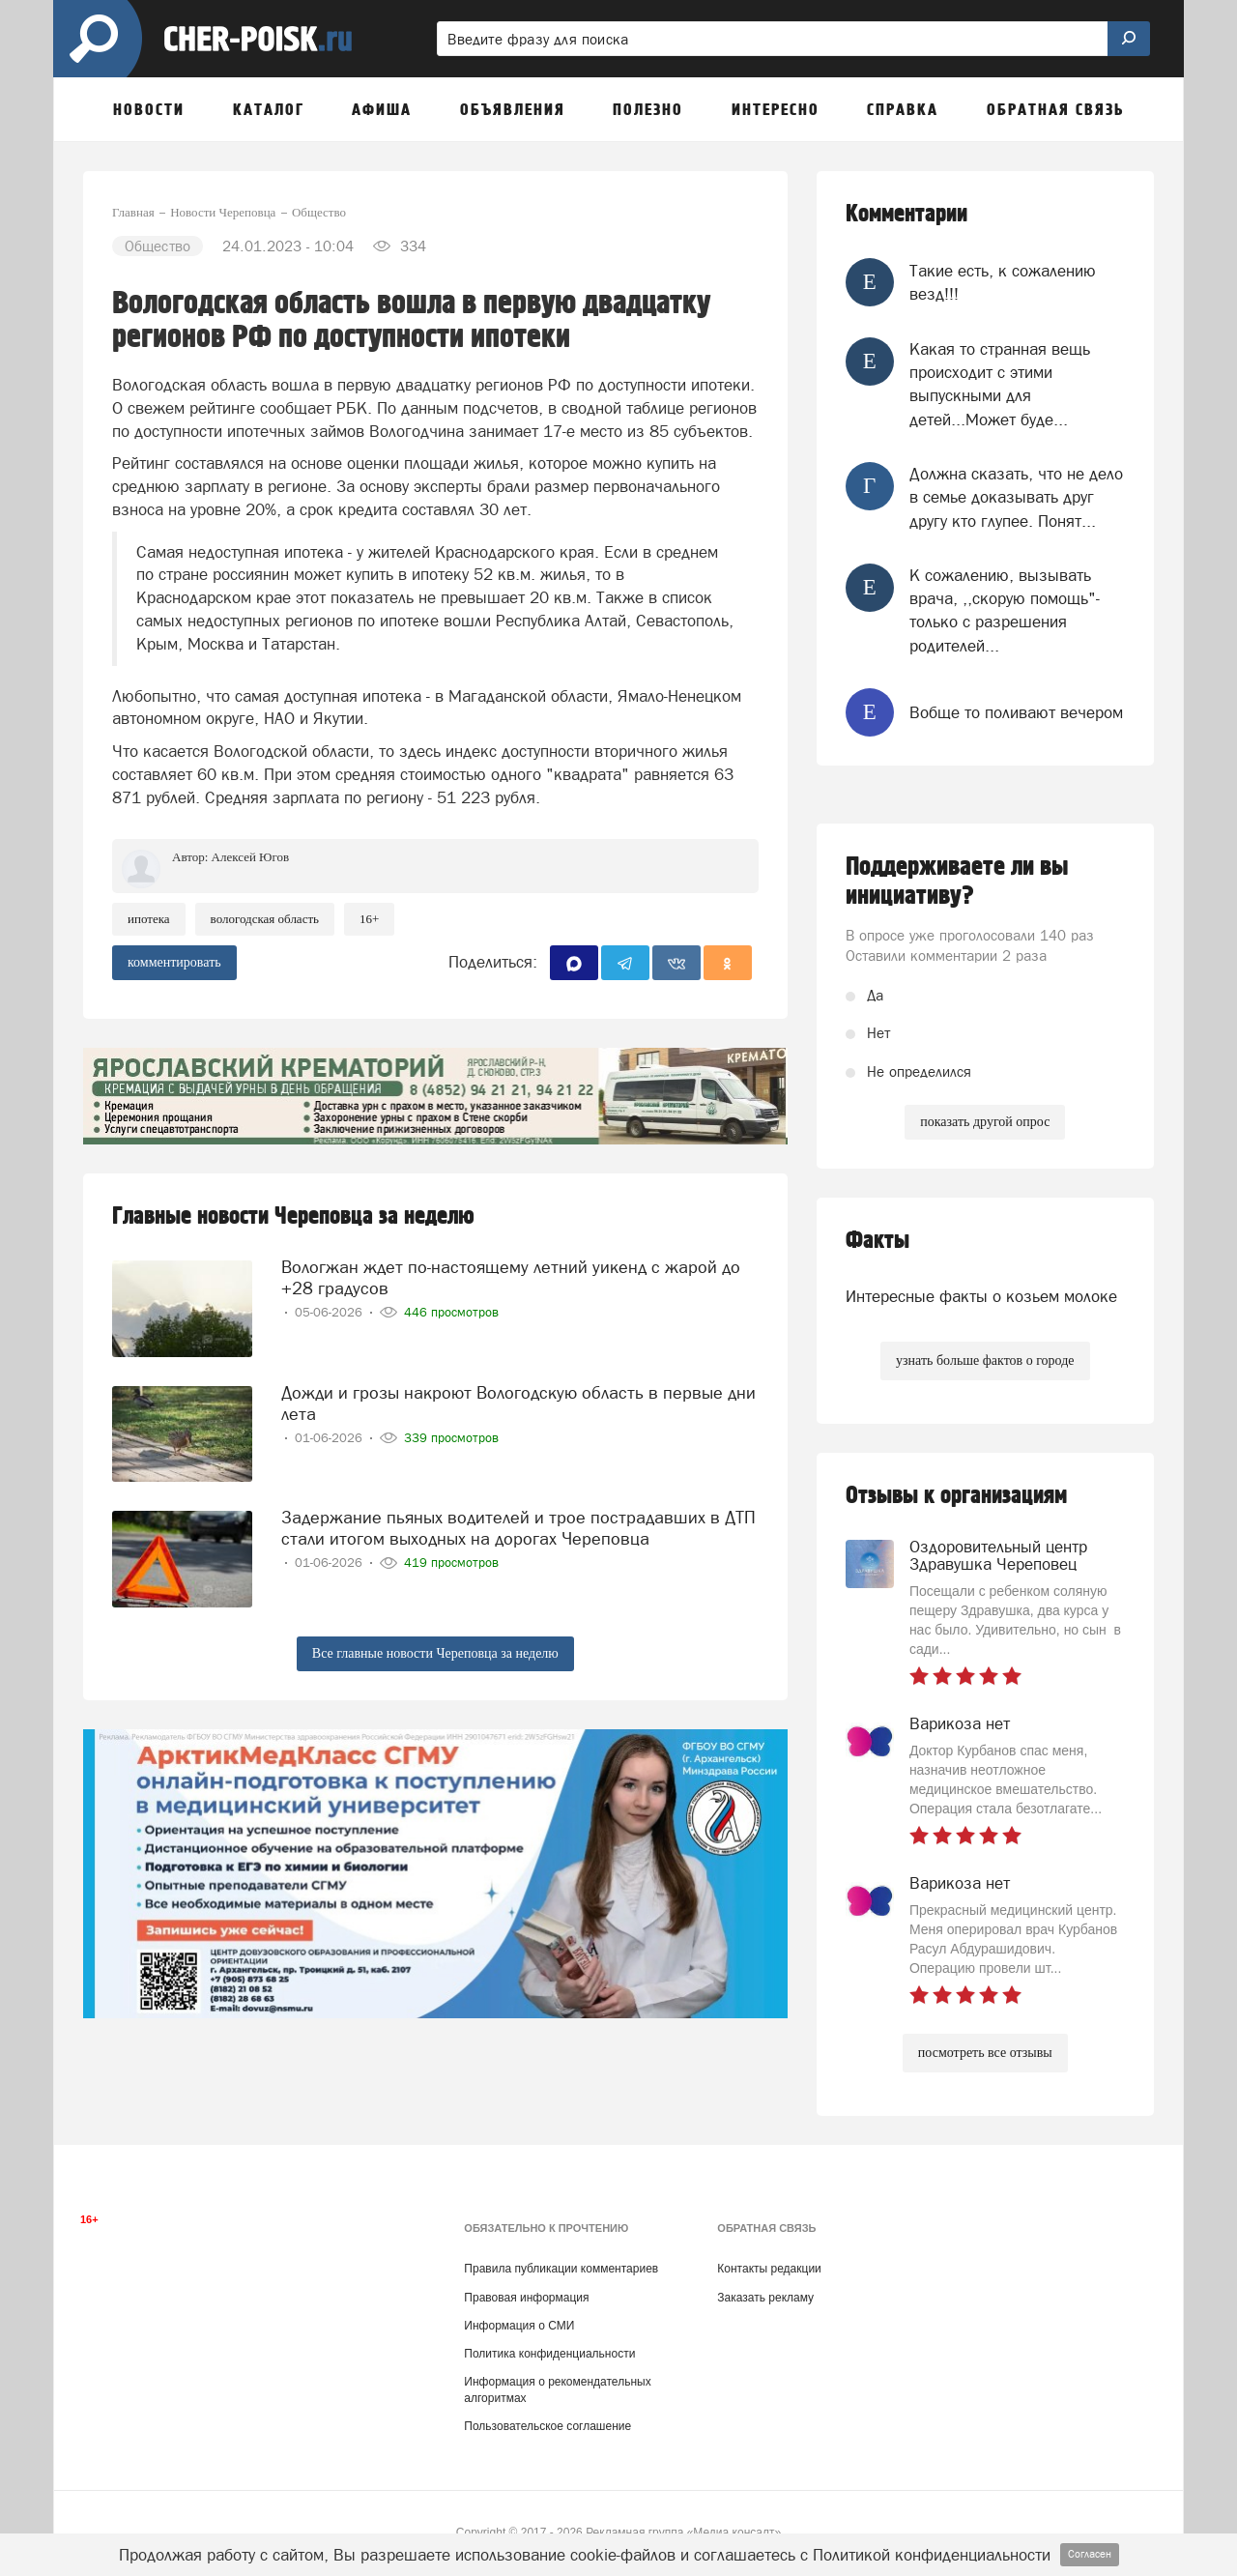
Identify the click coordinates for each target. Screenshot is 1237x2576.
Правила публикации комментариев (561, 2268)
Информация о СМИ (519, 2325)
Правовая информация (526, 2297)
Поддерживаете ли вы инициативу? (957, 882)
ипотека (149, 919)
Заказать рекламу (765, 2297)
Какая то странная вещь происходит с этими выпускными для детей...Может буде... (999, 384)
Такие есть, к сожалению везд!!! (1002, 282)
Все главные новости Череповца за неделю (435, 1653)
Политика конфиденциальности (549, 2353)
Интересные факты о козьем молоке (981, 1296)
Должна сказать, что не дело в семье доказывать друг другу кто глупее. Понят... (1016, 497)
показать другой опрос (985, 1121)
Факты (877, 1241)
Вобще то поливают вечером (1016, 712)
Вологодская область (265, 919)
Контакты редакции (768, 2268)
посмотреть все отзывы (985, 2052)
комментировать (174, 962)
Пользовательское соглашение (547, 2426)
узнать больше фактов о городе (985, 1360)
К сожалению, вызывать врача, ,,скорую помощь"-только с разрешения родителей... (1004, 610)
